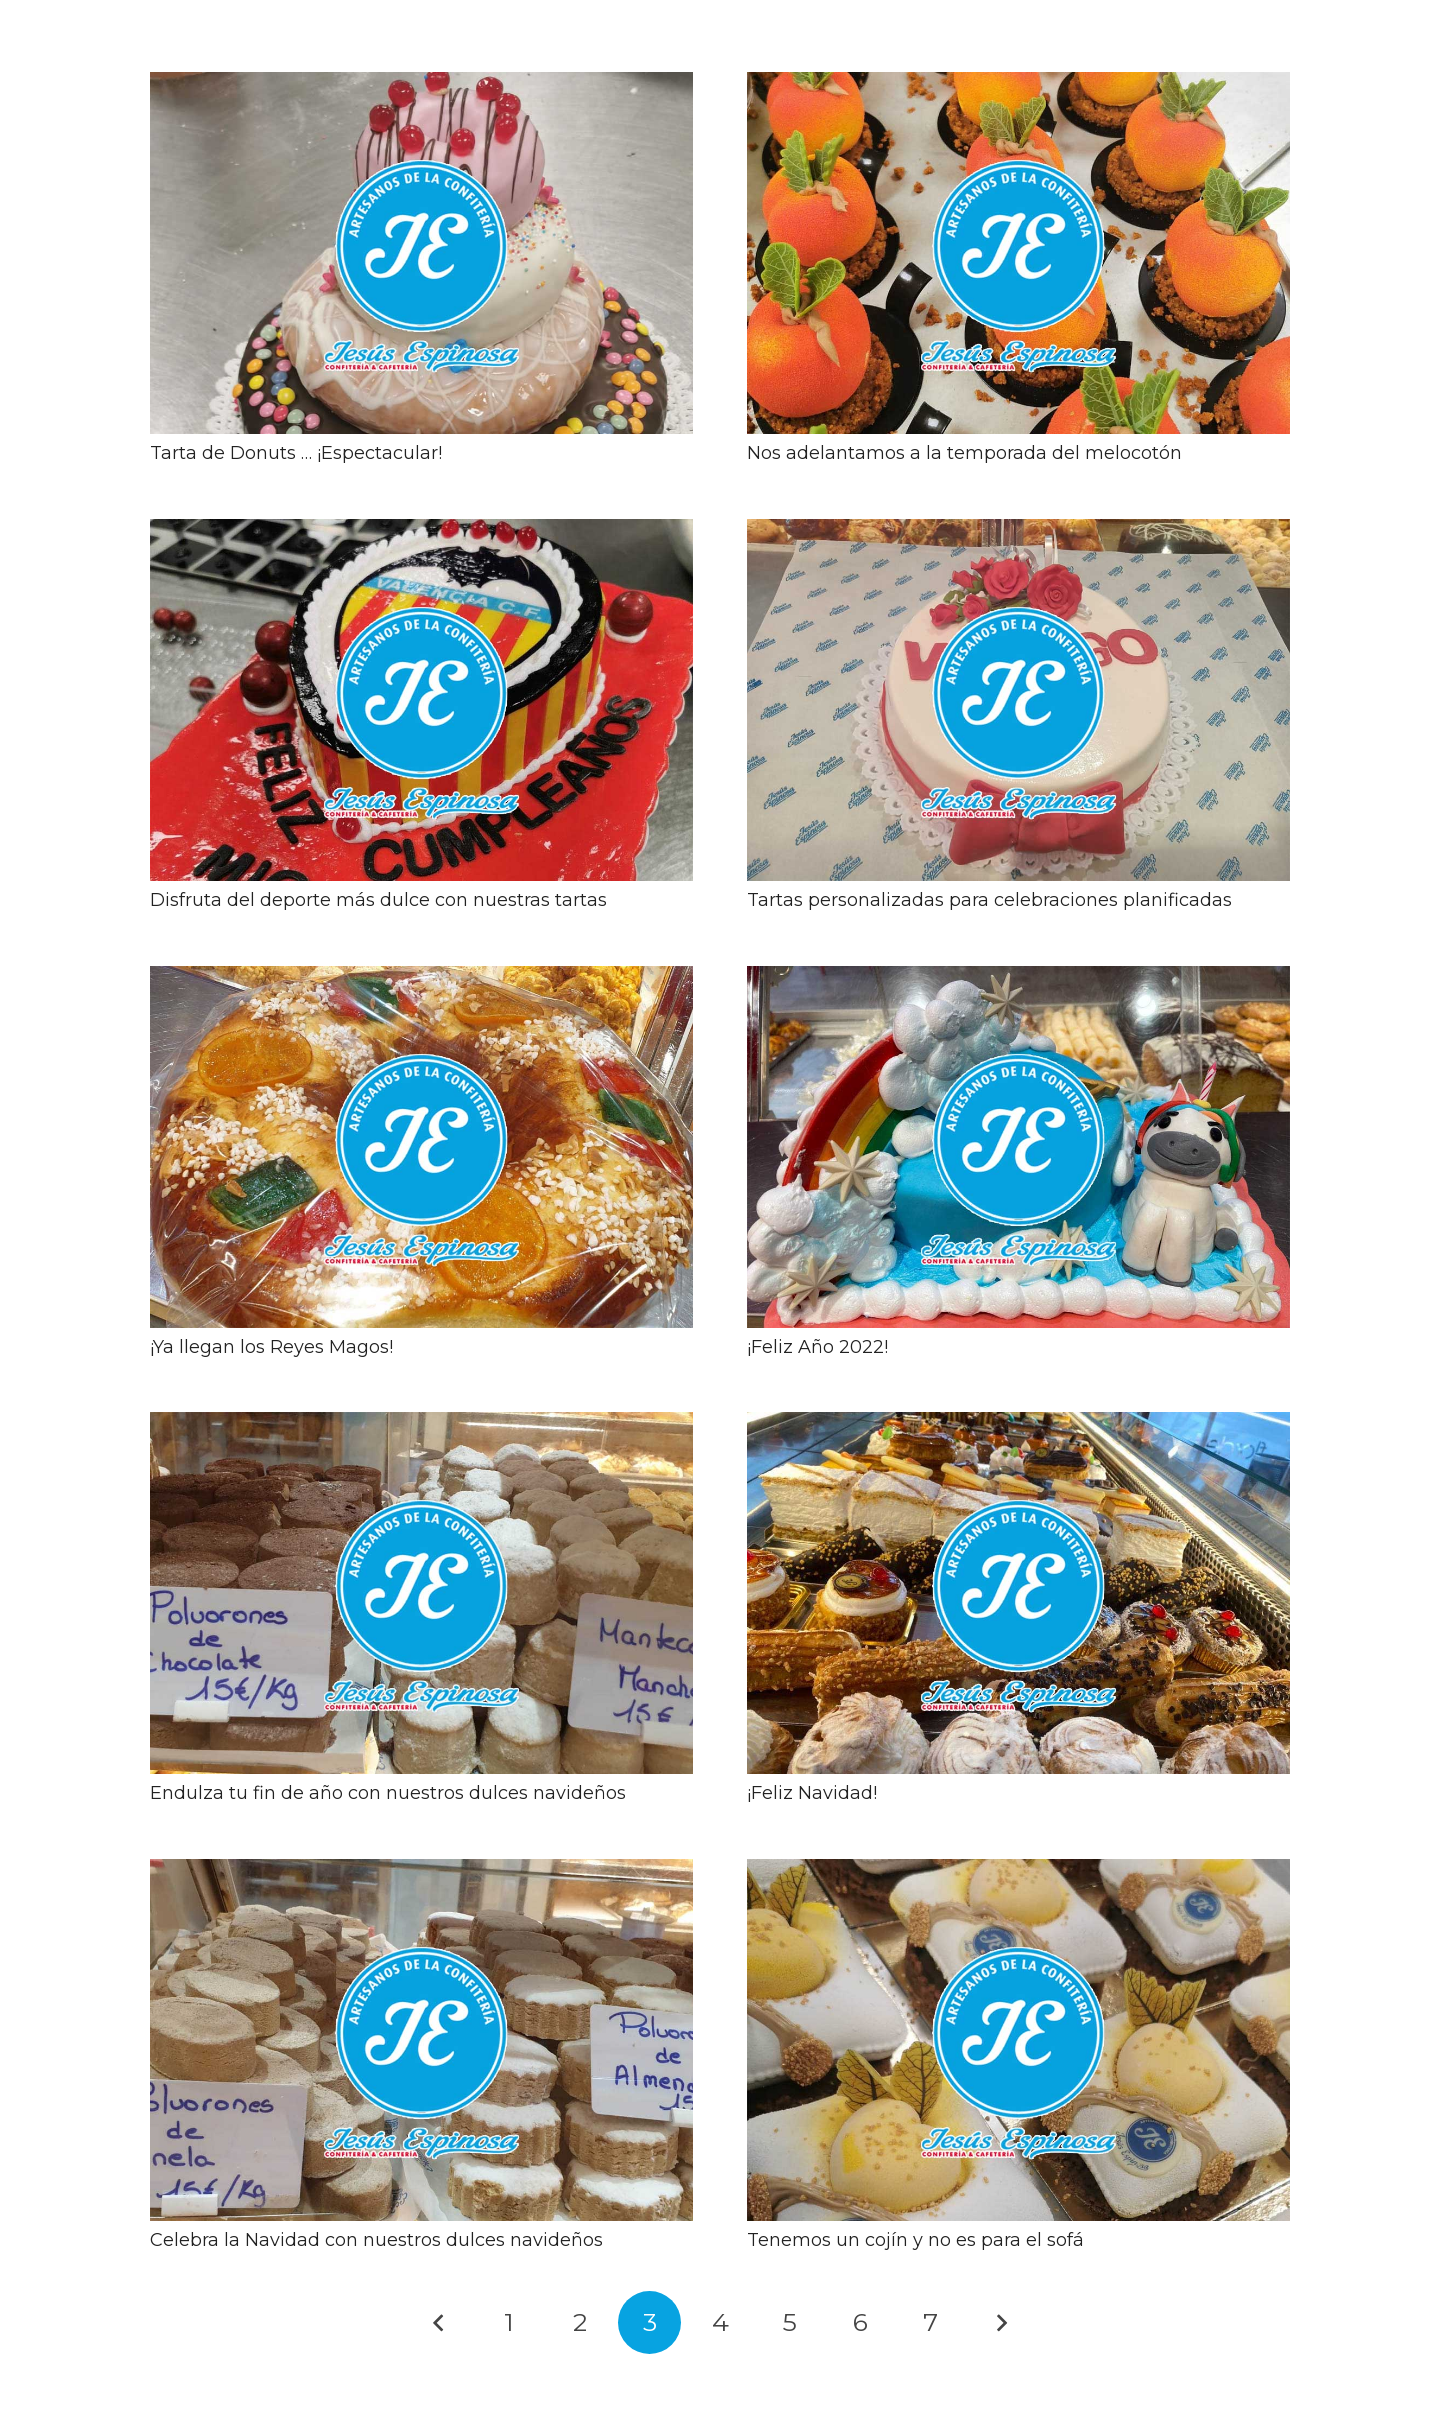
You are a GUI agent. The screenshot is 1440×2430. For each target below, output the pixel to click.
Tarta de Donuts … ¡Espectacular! (296, 453)
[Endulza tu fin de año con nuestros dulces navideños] (421, 1426)
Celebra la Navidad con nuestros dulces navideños (376, 2240)
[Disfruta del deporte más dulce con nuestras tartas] (421, 533)
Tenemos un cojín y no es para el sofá (915, 2240)
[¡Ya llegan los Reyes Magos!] (421, 980)
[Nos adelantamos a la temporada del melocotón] (1018, 86)
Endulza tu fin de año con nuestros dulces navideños (388, 1793)
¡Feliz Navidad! (812, 1793)
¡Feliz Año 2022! (817, 1347)
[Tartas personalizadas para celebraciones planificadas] (1018, 533)
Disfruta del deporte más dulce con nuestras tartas (378, 900)
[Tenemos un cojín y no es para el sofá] (1018, 1873)
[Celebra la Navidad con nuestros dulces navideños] (421, 1873)
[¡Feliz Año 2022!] (1018, 980)
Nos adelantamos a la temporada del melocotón (964, 453)
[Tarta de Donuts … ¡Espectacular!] (421, 86)
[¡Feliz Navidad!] (1018, 1426)
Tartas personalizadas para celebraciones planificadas (989, 900)
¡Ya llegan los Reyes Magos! (271, 1347)
